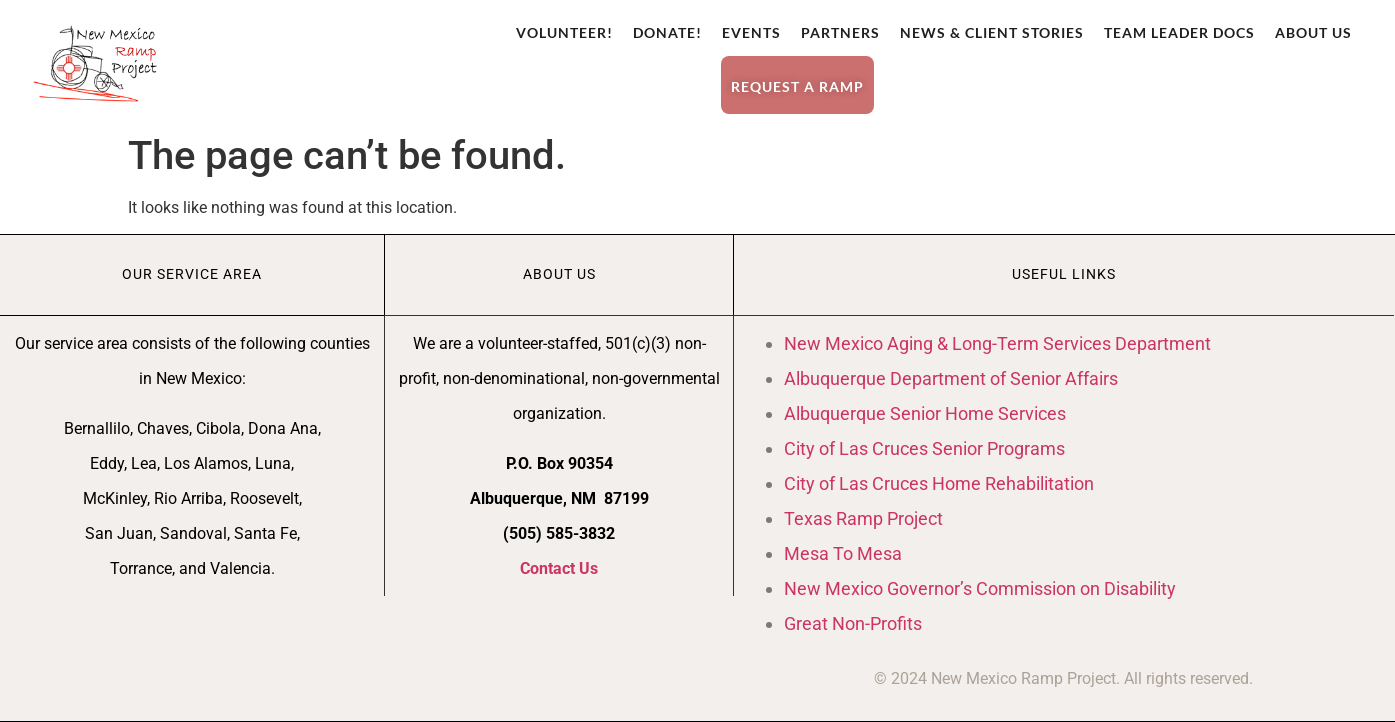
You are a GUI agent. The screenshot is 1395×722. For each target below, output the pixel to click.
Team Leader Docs (1179, 32)
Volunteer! (564, 32)
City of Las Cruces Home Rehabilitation (939, 483)
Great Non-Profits (853, 623)
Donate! (667, 32)
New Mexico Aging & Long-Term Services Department (997, 343)
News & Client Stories (992, 32)
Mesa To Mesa (843, 553)
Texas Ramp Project (863, 518)
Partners (840, 32)
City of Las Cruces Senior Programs (924, 448)
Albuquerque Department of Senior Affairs (951, 378)
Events (751, 32)
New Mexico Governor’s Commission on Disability (980, 588)
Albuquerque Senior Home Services (925, 413)
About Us (1313, 32)
